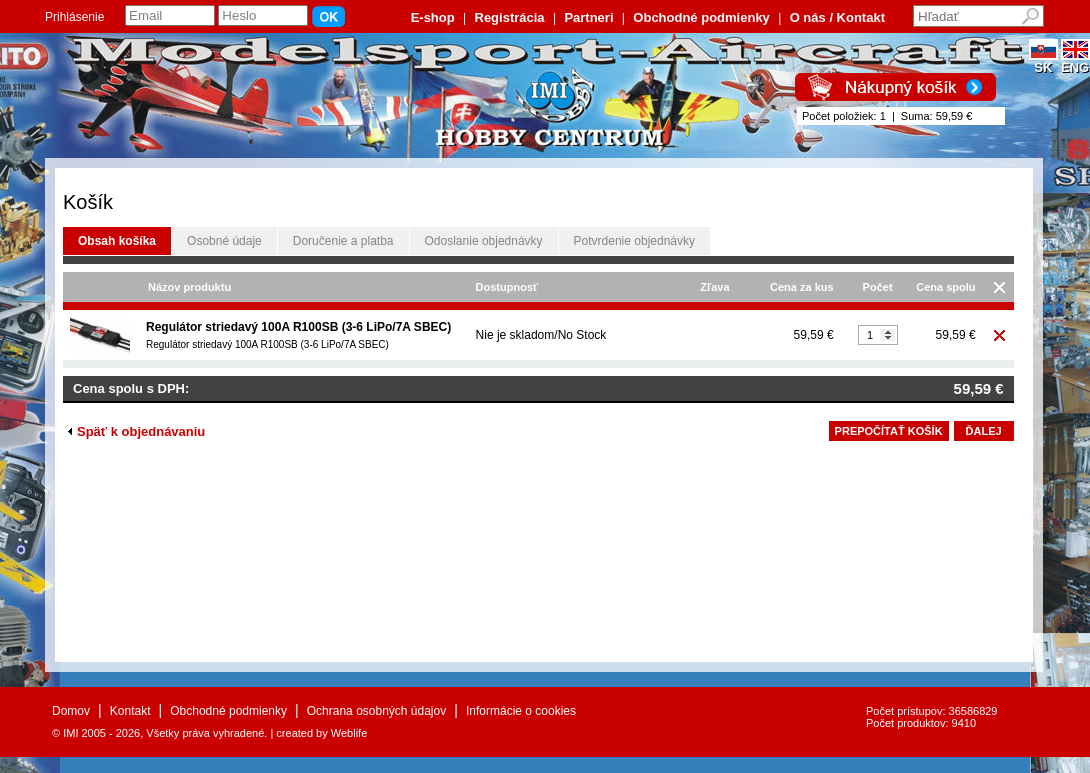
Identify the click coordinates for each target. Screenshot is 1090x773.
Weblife (349, 733)
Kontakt (130, 711)
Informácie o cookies (521, 711)
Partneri (588, 17)
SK (1043, 61)
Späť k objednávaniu (136, 431)
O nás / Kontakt (837, 17)
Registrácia (510, 17)
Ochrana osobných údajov (376, 711)
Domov (71, 711)
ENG (1075, 61)
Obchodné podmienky (701, 17)
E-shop (433, 17)
